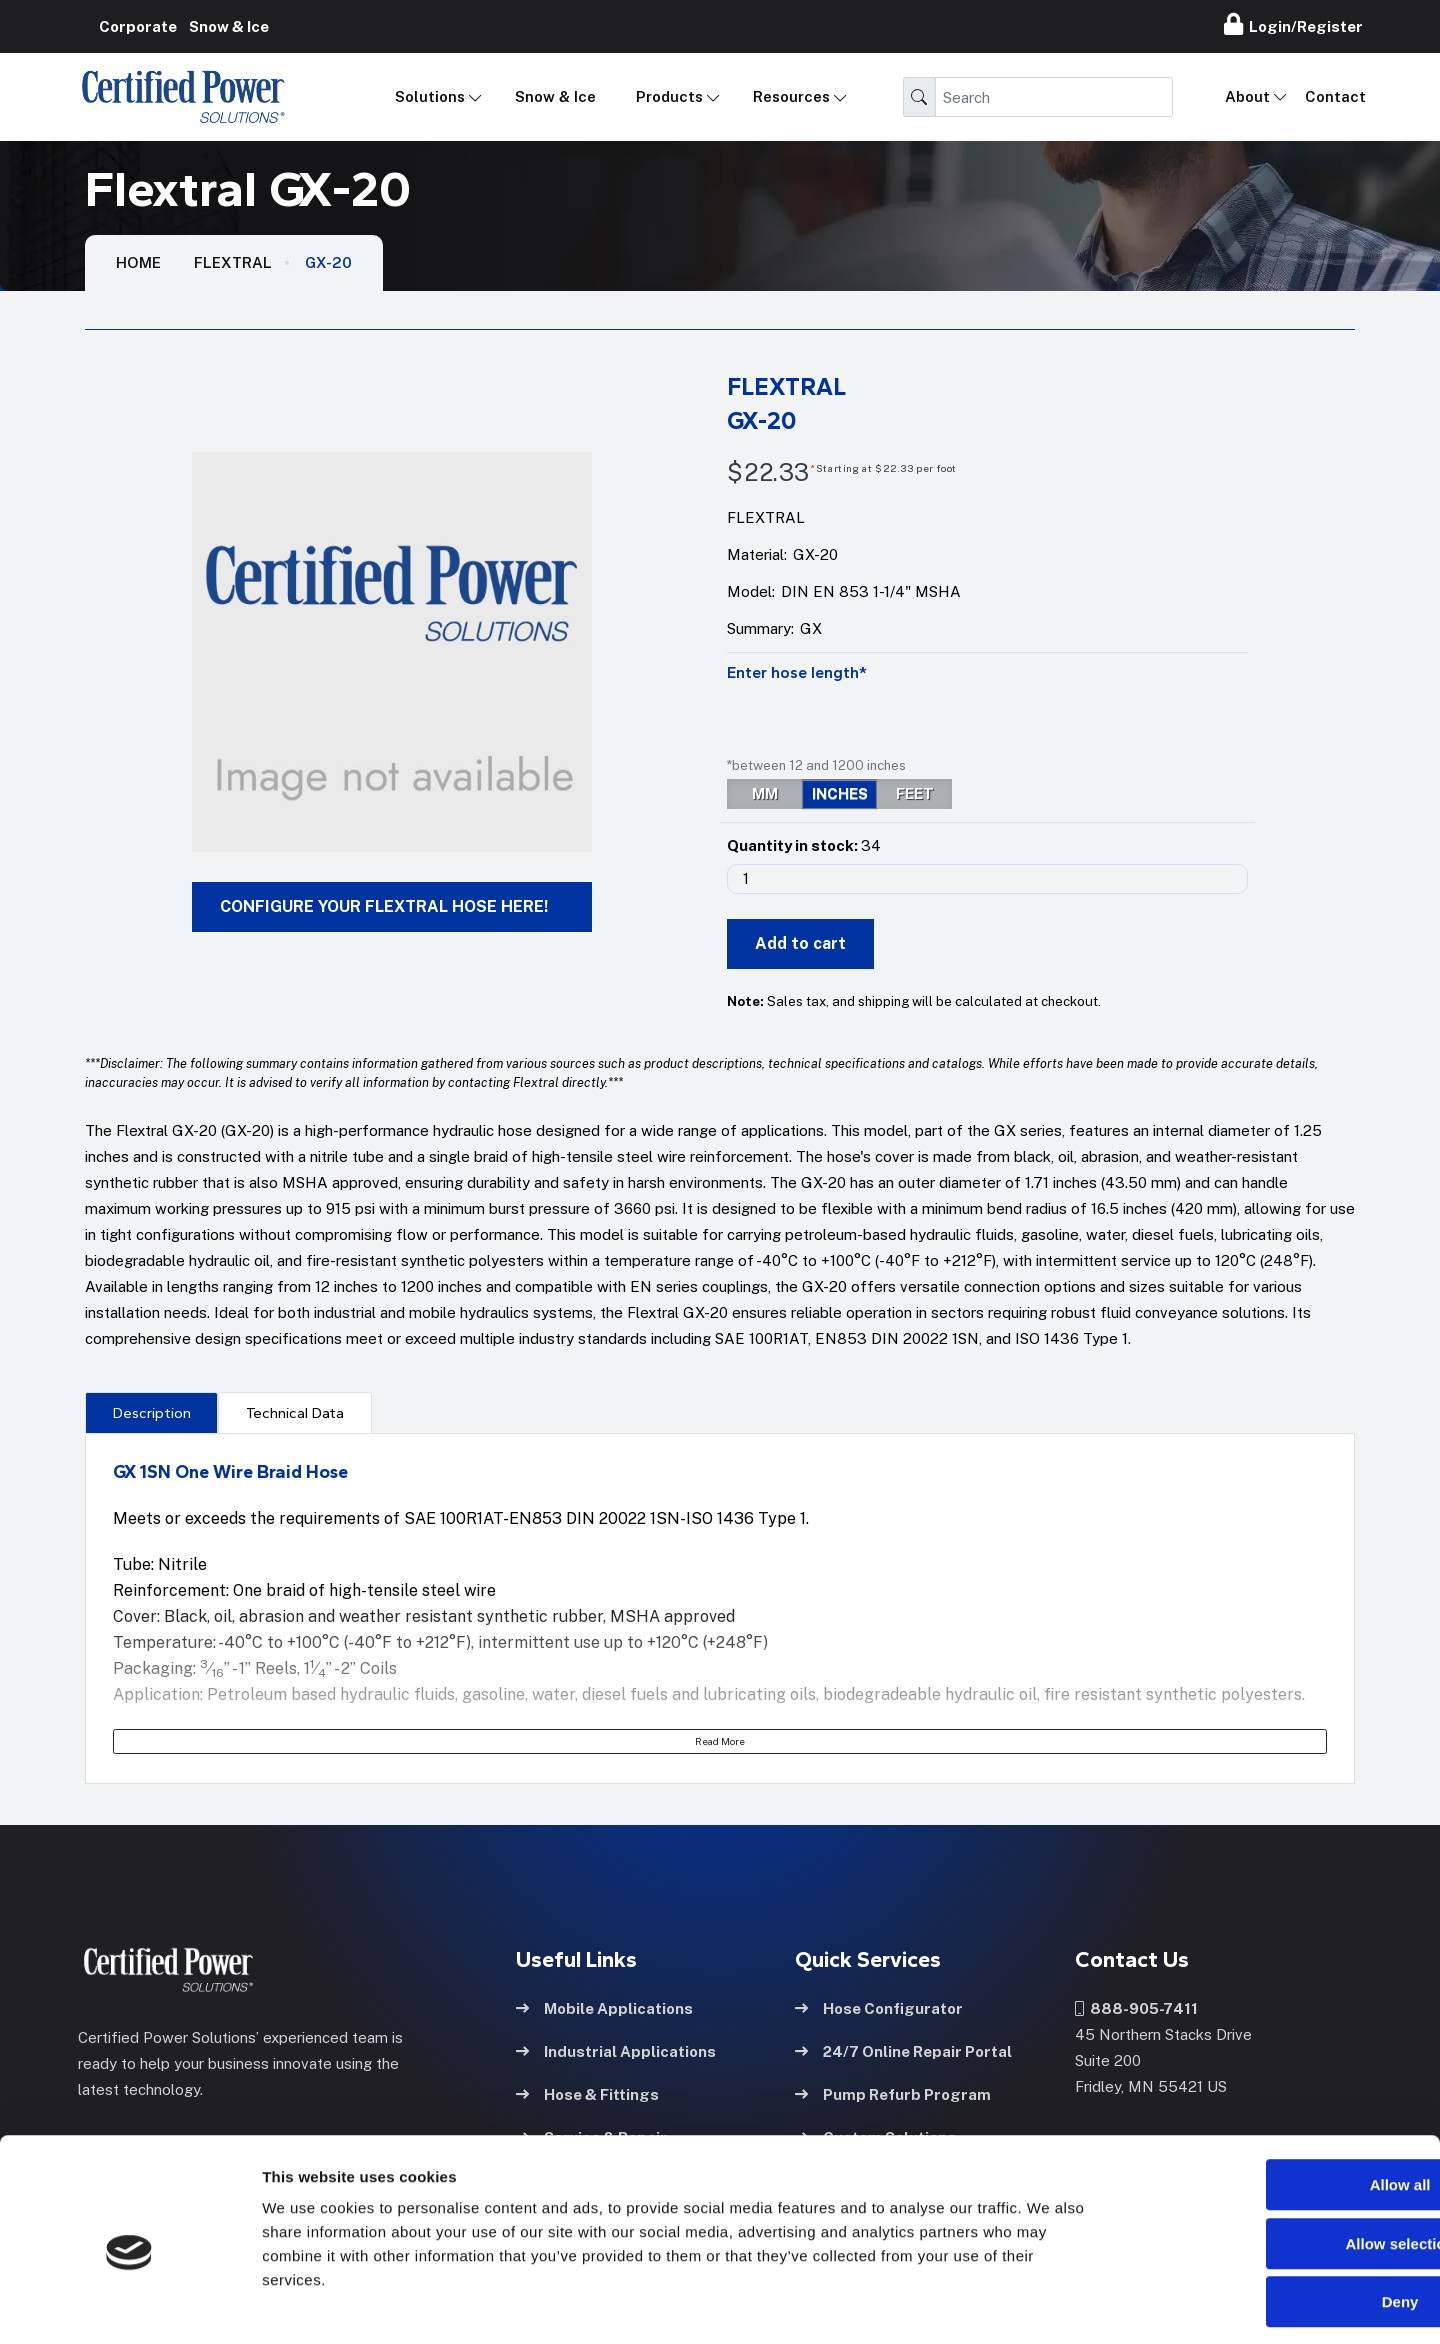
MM (765, 793)
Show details (1049, 2304)
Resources (791, 96)
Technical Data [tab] (295, 1413)
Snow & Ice (555, 96)
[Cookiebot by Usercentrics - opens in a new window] (129, 2305)
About (1247, 96)
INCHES (840, 793)
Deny (1273, 2216)
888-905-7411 (1136, 2007)
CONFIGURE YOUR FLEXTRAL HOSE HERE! (384, 906)
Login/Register (1293, 24)
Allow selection (1272, 2158)
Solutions (430, 96)
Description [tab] (152, 1413)
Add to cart (800, 943)
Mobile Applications (604, 2007)
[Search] (1054, 97)
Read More (720, 1741)
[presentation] (151, 1412)
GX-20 (328, 262)
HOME (138, 262)
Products (669, 96)
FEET (915, 793)
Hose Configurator (879, 2007)
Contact (1335, 96)
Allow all (1273, 2099)
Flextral (233, 262)
